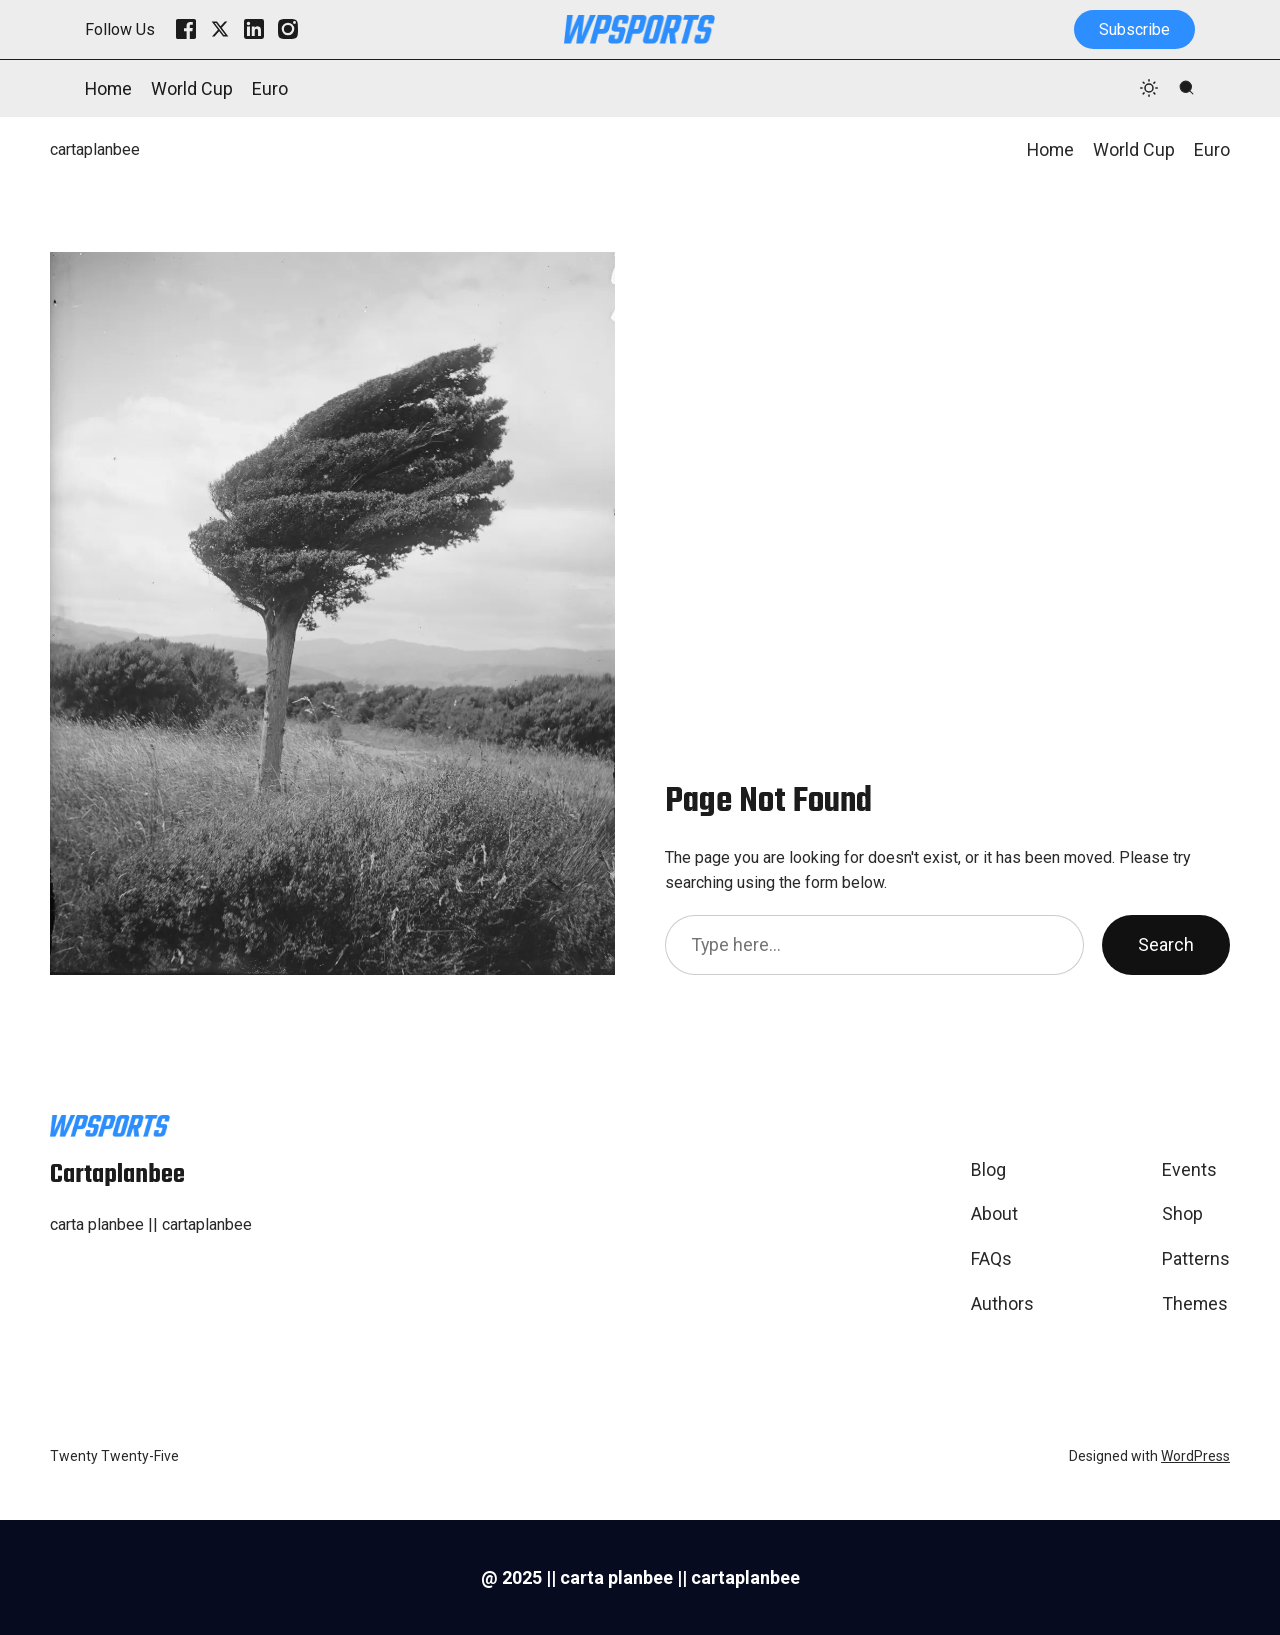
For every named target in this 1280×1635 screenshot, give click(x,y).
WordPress (1195, 1456)
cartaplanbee (95, 149)
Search (1166, 944)
